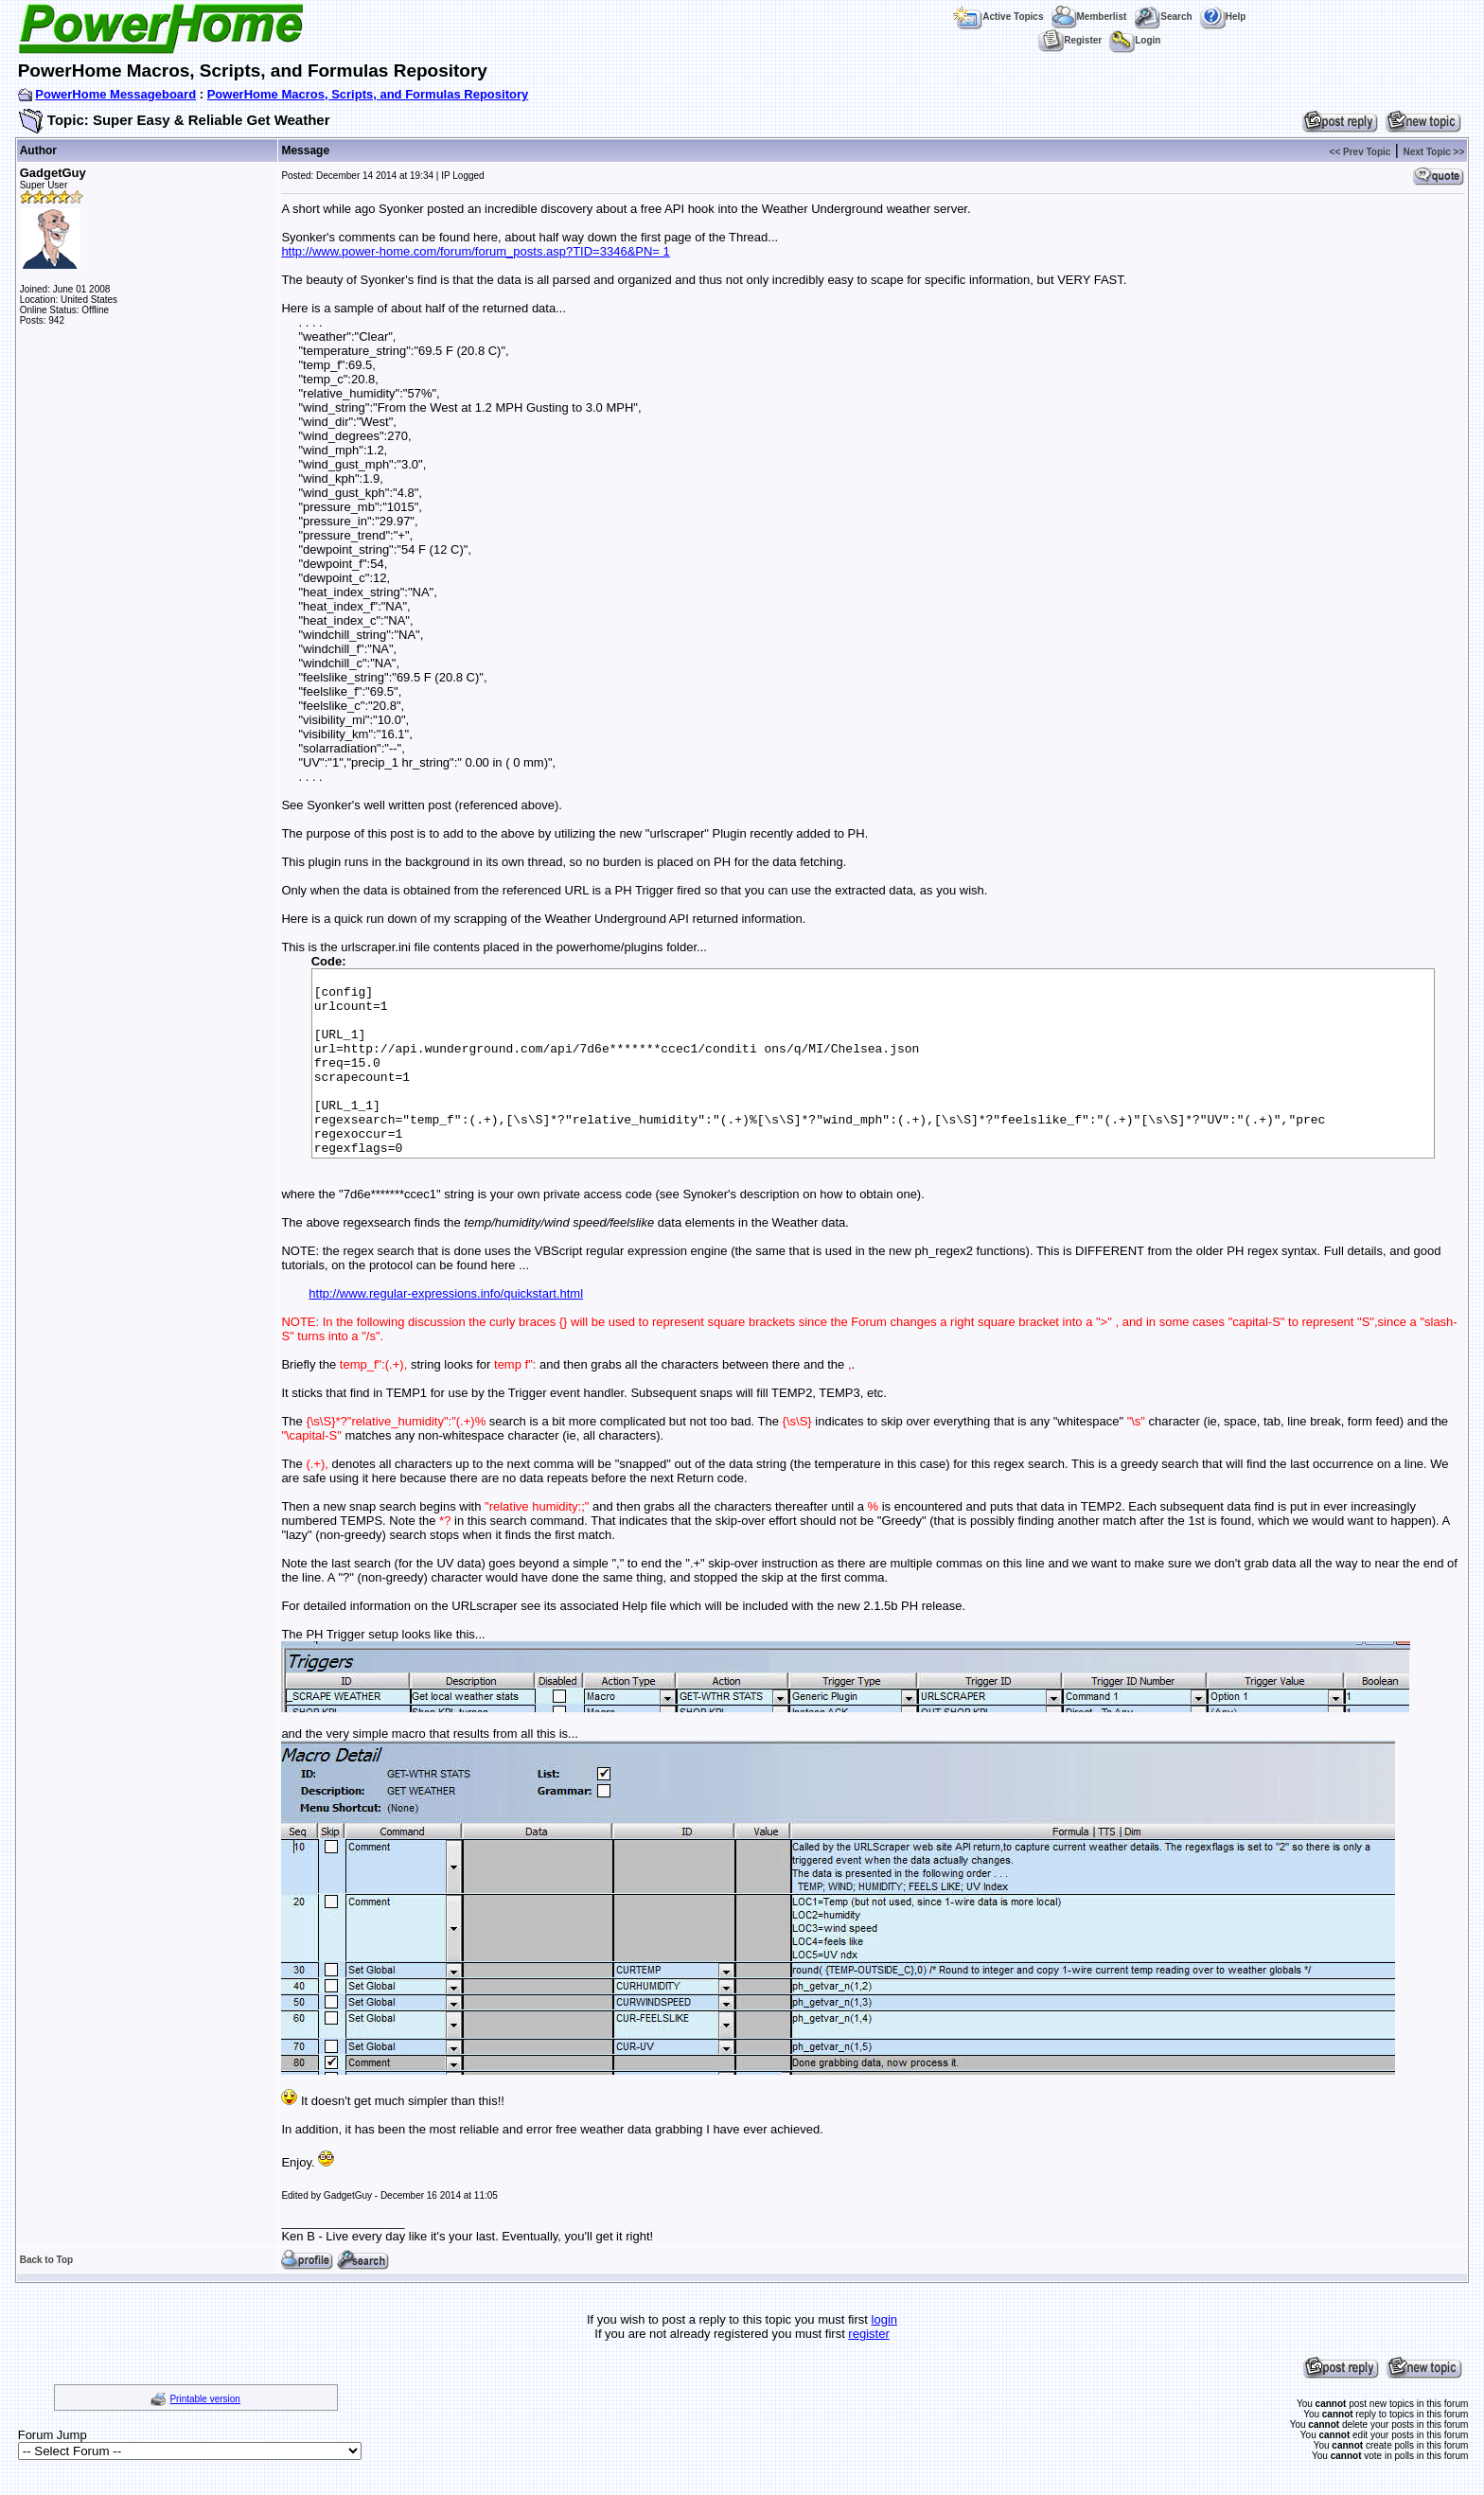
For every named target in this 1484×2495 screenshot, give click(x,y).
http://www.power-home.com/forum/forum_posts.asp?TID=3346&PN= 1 (475, 251)
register (868, 2334)
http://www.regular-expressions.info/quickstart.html (446, 1293)
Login (1134, 40)
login (884, 2319)
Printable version (204, 2399)
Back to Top (46, 2260)
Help (1223, 16)
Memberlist (1089, 16)
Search (1163, 16)
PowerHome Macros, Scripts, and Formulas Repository (368, 94)
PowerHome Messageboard (115, 94)
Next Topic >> (1433, 152)
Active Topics (998, 16)
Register (1070, 40)
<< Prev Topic (1360, 152)
